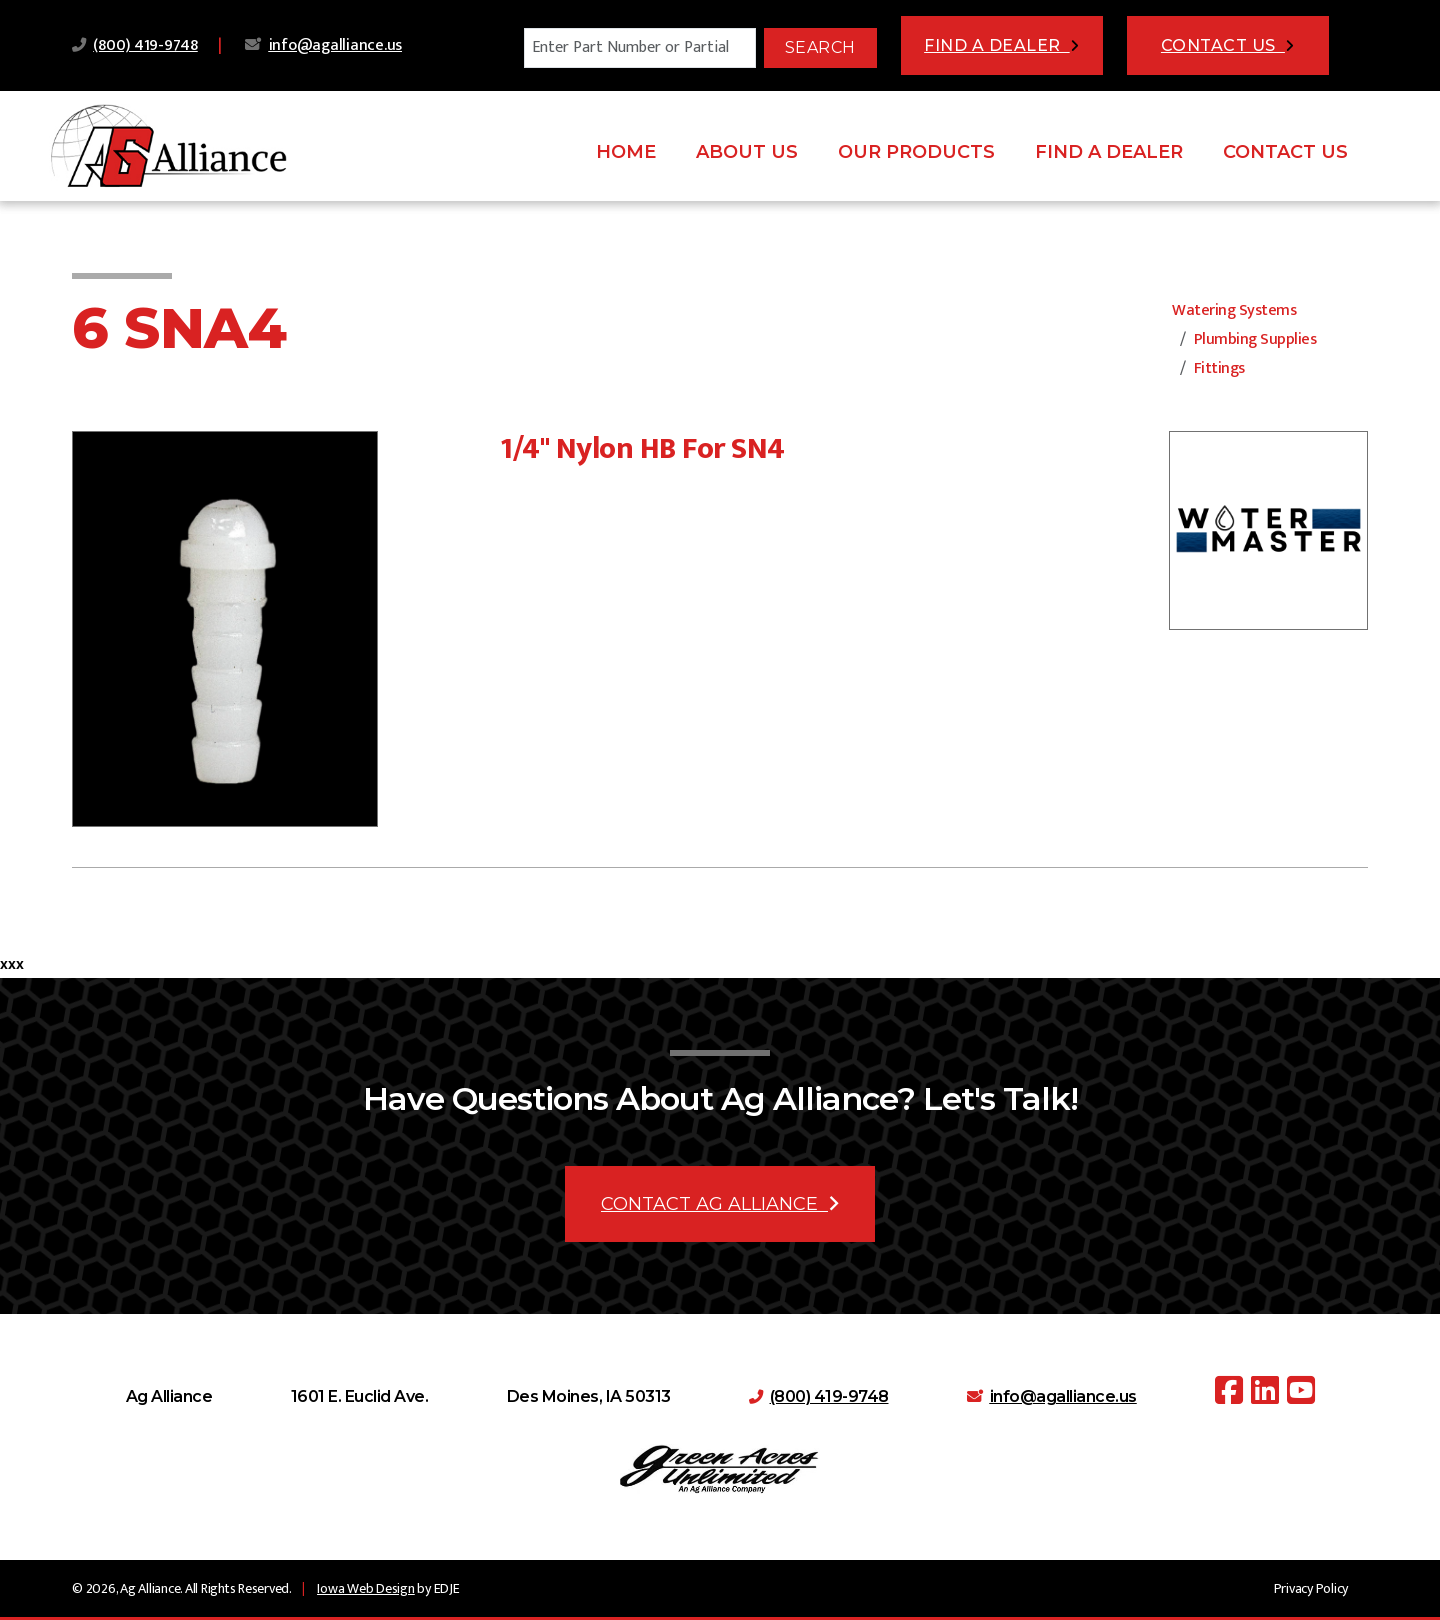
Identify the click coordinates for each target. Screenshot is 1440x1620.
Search (820, 47)
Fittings (1219, 368)
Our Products (916, 152)
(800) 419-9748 (145, 45)
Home (626, 152)
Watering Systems (1234, 310)
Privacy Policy (1311, 1588)
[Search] (640, 48)
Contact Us (1285, 152)
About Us (747, 152)
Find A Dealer (1109, 152)
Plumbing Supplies (1255, 339)
